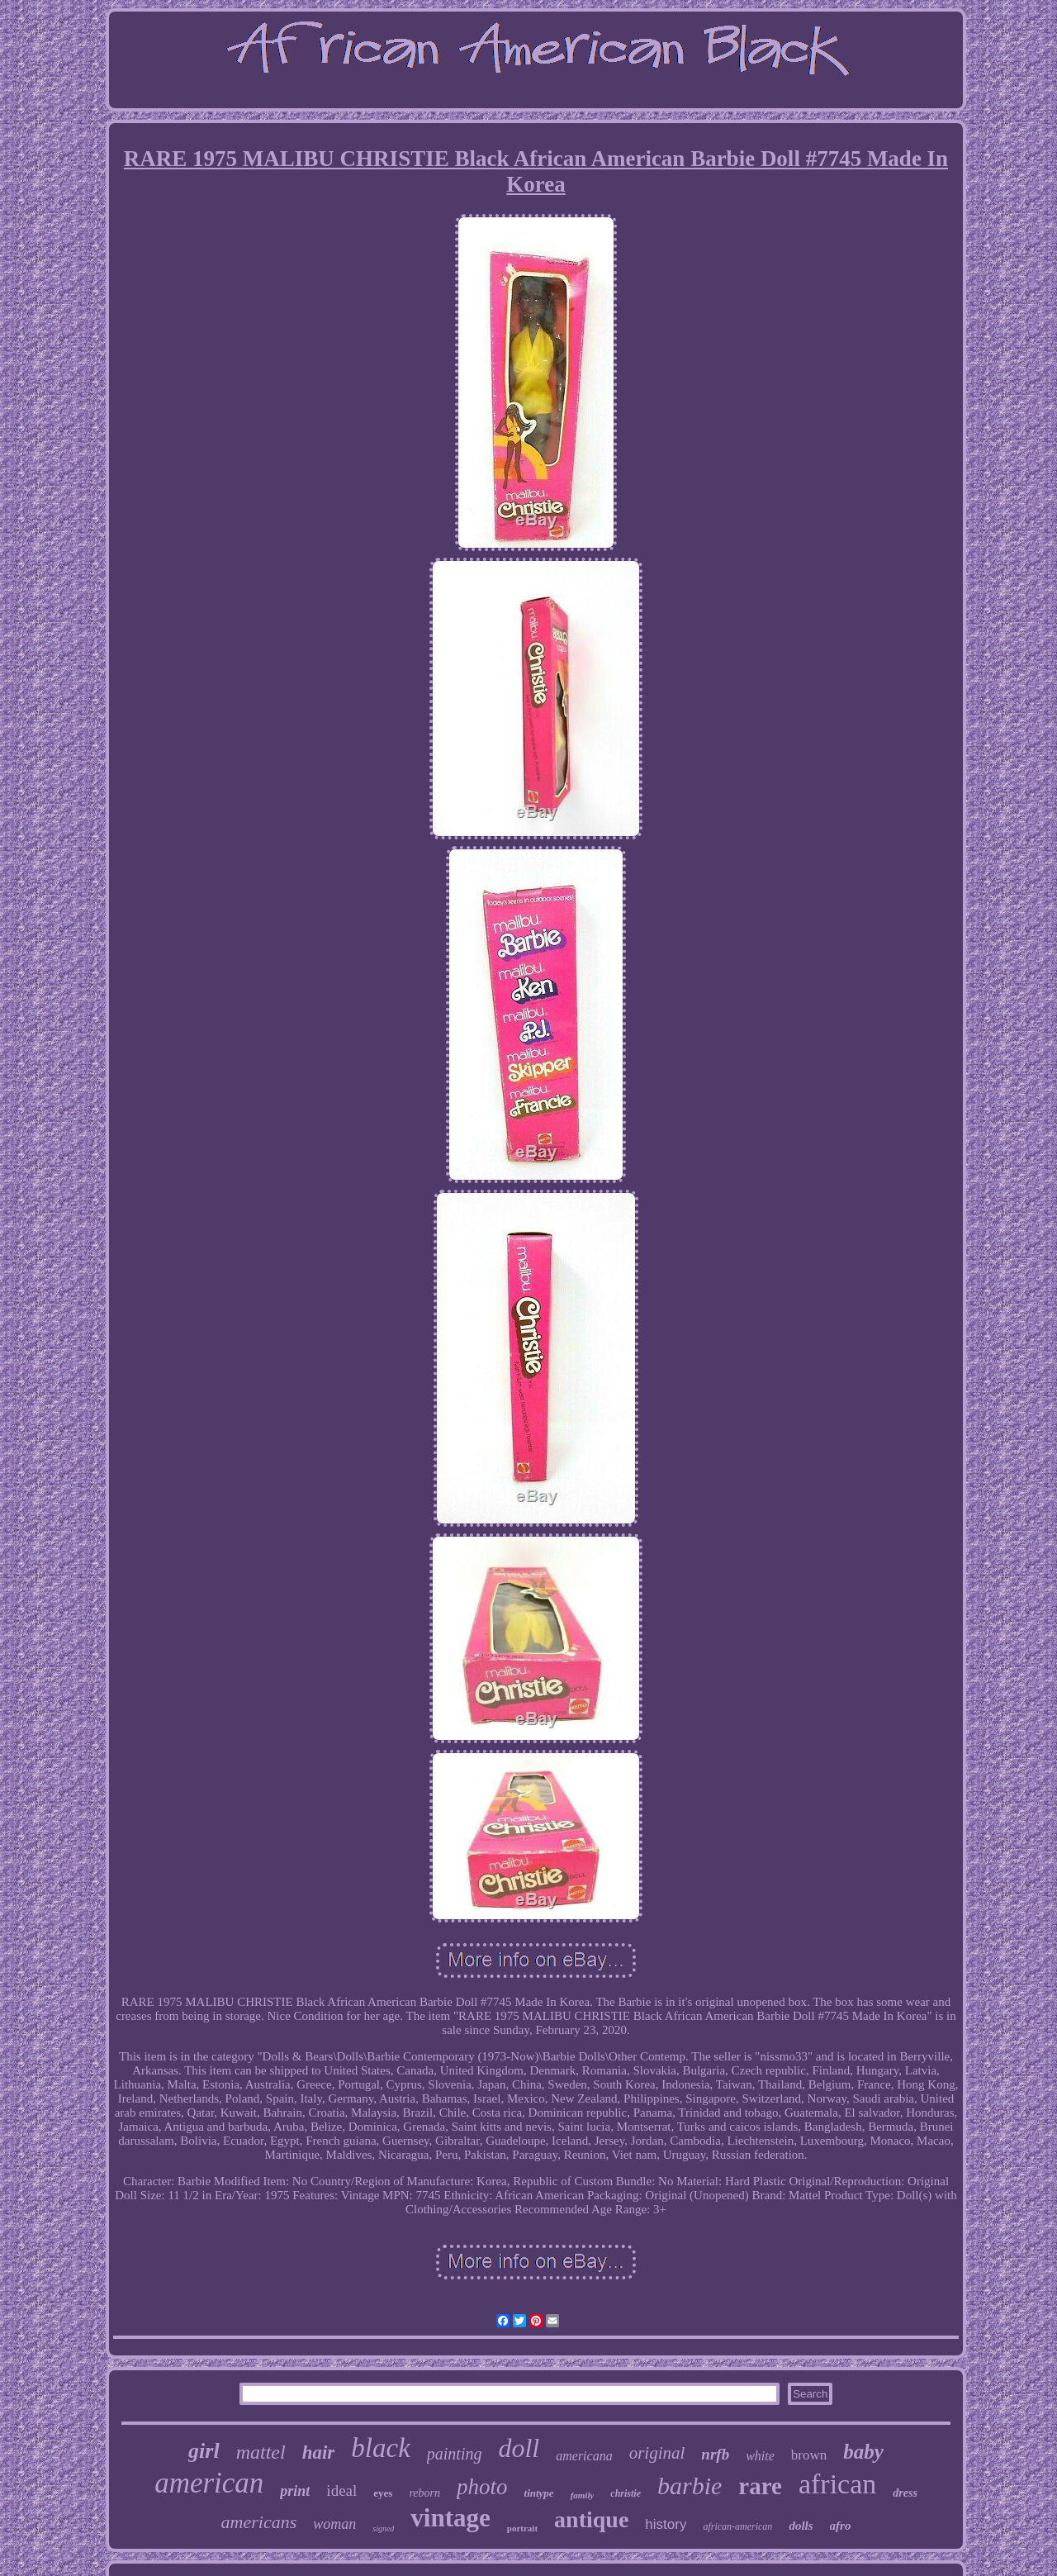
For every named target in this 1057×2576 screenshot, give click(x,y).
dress (905, 2493)
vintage (450, 2517)
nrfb (715, 2454)
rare (760, 2486)
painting (454, 2454)
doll (518, 2448)
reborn (424, 2493)
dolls (801, 2525)
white (760, 2456)
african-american (737, 2526)
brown (809, 2455)
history (665, 2524)
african (837, 2484)
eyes (382, 2493)
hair (318, 2452)
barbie (689, 2485)
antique (591, 2519)
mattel (261, 2452)
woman (334, 2524)
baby (863, 2452)
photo (482, 2486)
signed (383, 2528)
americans (259, 2522)
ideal (341, 2490)
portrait (522, 2528)
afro (840, 2525)
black (380, 2448)
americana (584, 2456)
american (208, 2483)
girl (204, 2451)
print (295, 2491)
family (583, 2495)
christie (625, 2493)
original (657, 2453)
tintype (539, 2493)
